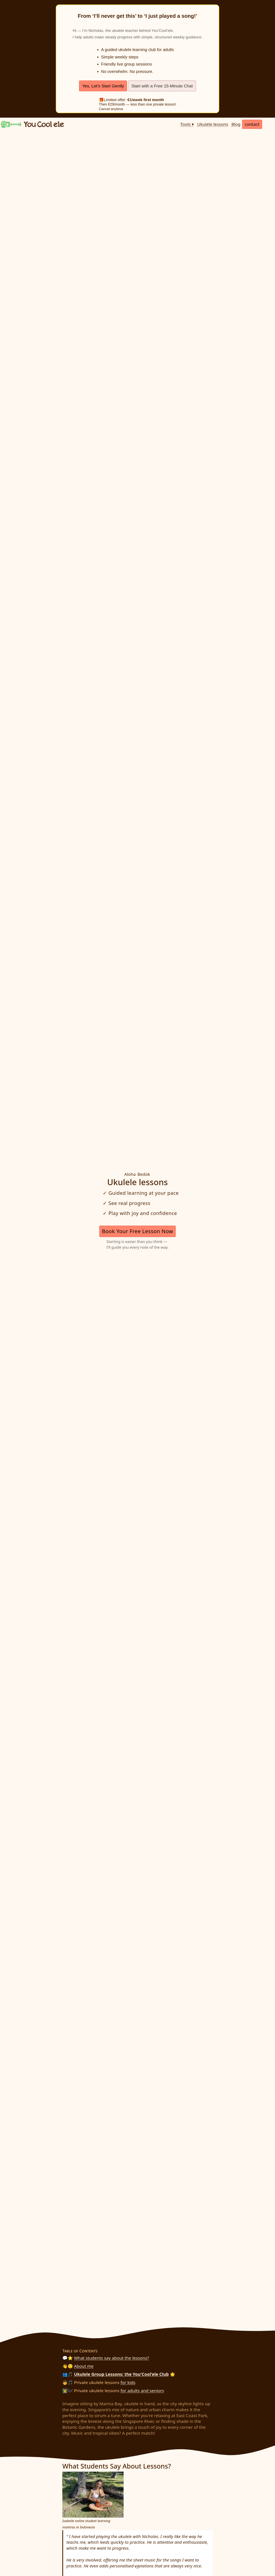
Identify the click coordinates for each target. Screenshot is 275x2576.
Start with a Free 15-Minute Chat (162, 86)
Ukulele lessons (212, 124)
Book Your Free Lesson (137, 1231)
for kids (128, 2382)
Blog (235, 124)
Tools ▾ (187, 124)
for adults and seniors (142, 2390)
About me (84, 2366)
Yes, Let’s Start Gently (103, 86)
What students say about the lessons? (111, 2358)
